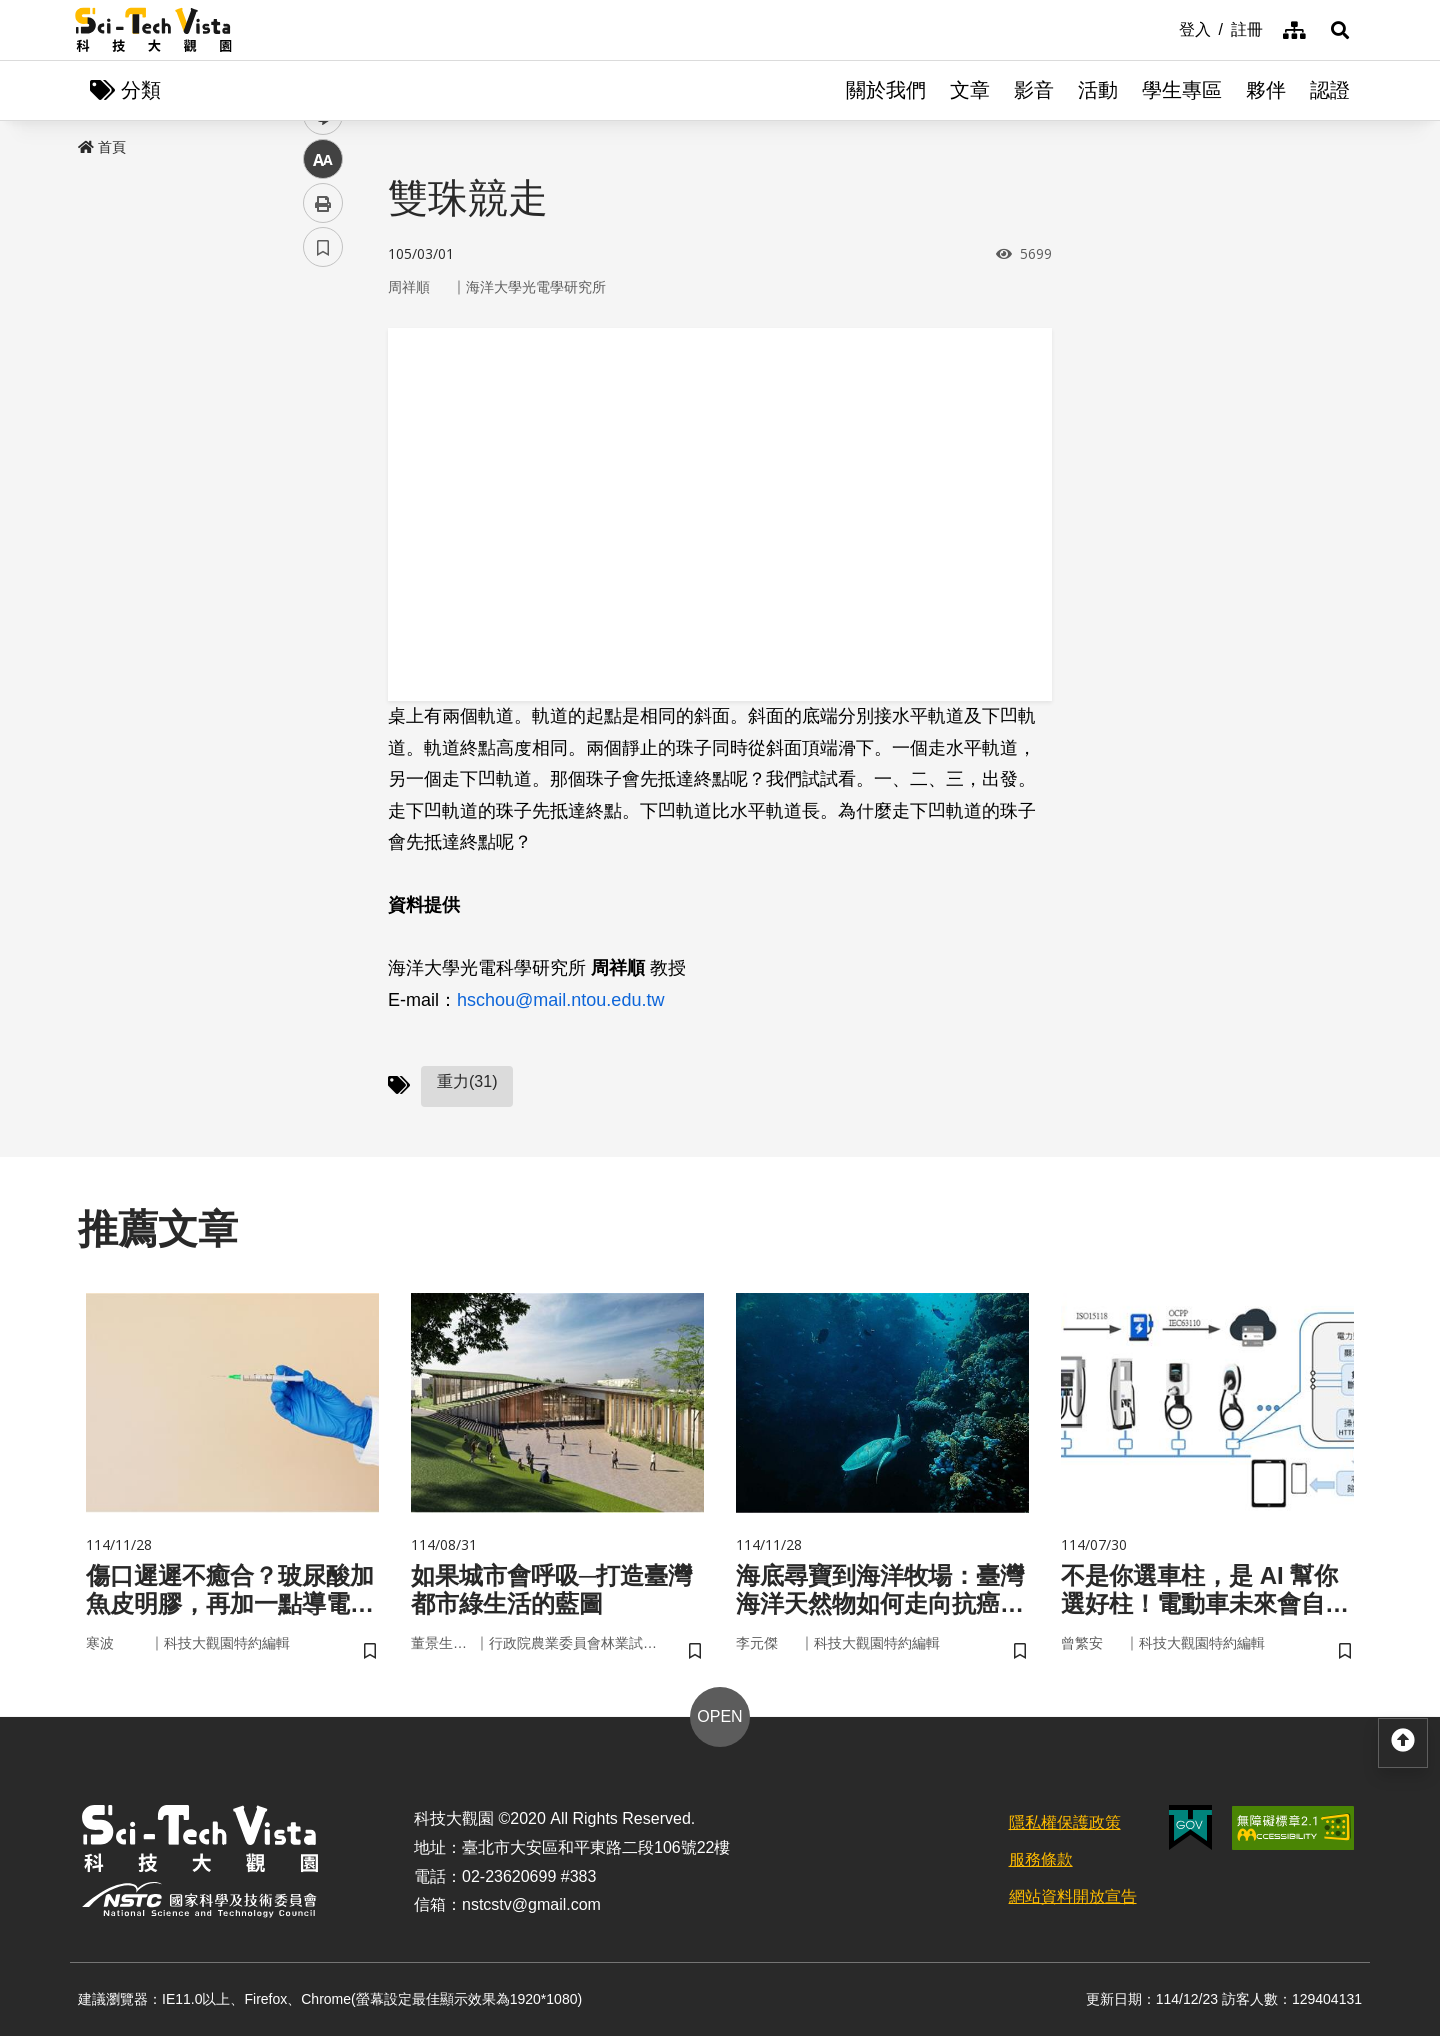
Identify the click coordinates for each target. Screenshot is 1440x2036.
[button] (1340, 30)
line (316, 470)
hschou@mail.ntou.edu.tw (560, 1000)
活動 (1098, 90)
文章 (970, 90)
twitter (323, 426)
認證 (1330, 90)
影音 (1034, 90)
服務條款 (1041, 1859)
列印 (323, 558)
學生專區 (1182, 90)
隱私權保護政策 (1065, 1822)
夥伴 (1266, 90)
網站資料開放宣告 (1073, 1896)
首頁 (102, 147)
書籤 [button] (323, 602)
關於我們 (886, 90)
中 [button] (323, 514)
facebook (323, 382)
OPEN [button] (719, 1716)
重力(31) (467, 1081)
